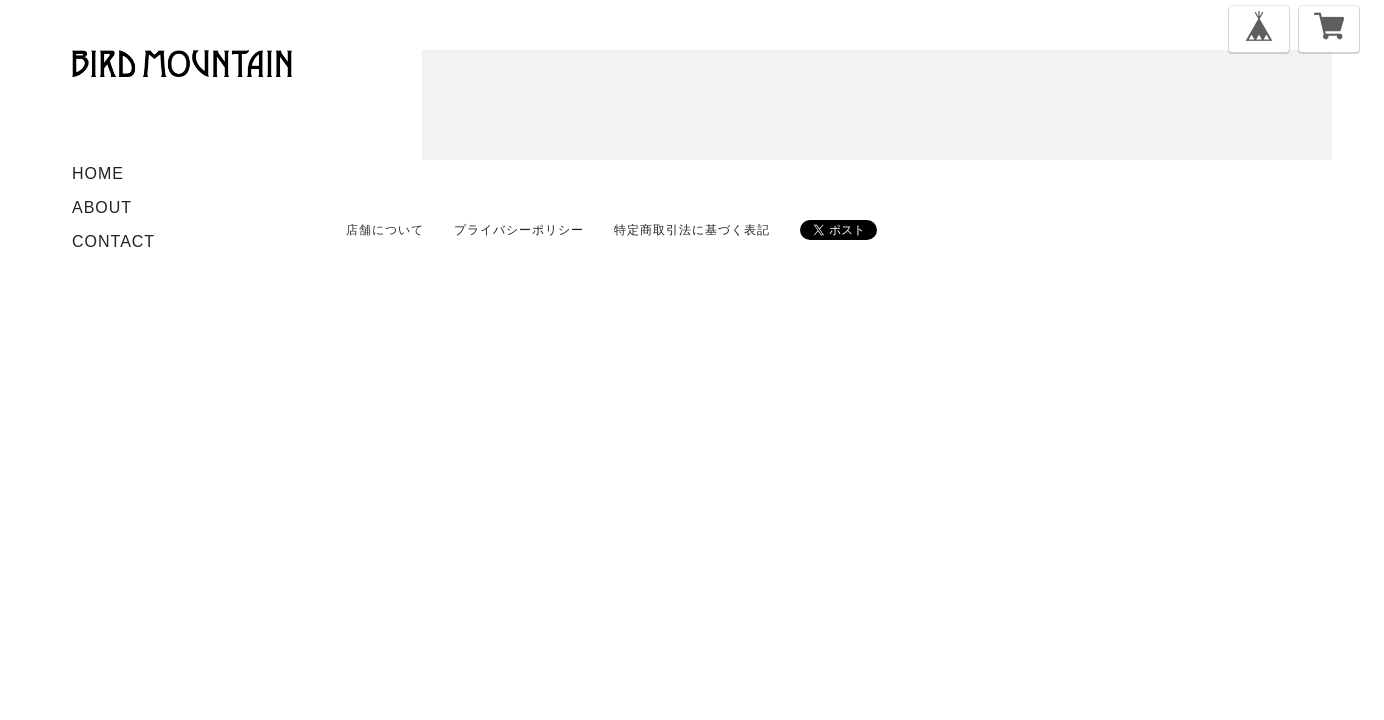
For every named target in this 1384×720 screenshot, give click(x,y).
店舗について (385, 230)
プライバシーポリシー (519, 230)
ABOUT (102, 207)
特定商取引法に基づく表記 (692, 230)
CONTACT (113, 241)
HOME (98, 173)
